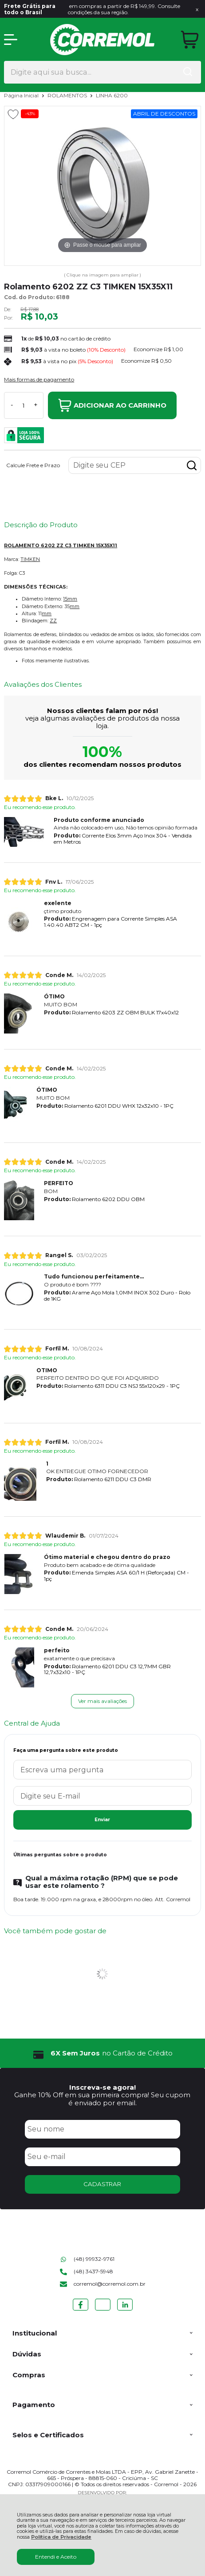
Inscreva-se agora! (102, 2087)
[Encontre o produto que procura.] (188, 72)
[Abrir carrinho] (189, 39)
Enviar (102, 1820)
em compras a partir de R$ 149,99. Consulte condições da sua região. (92, 9)
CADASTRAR (102, 2183)
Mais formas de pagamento (39, 380)
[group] (102, 2053)
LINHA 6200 (112, 95)
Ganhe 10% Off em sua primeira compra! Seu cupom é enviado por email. (102, 2099)
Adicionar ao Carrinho (112, 405)
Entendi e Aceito (55, 2556)
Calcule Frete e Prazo (33, 465)
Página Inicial (22, 95)
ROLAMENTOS (67, 95)
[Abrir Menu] (10, 39)
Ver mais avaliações (102, 1701)
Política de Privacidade (61, 2537)
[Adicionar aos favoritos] (13, 114)
